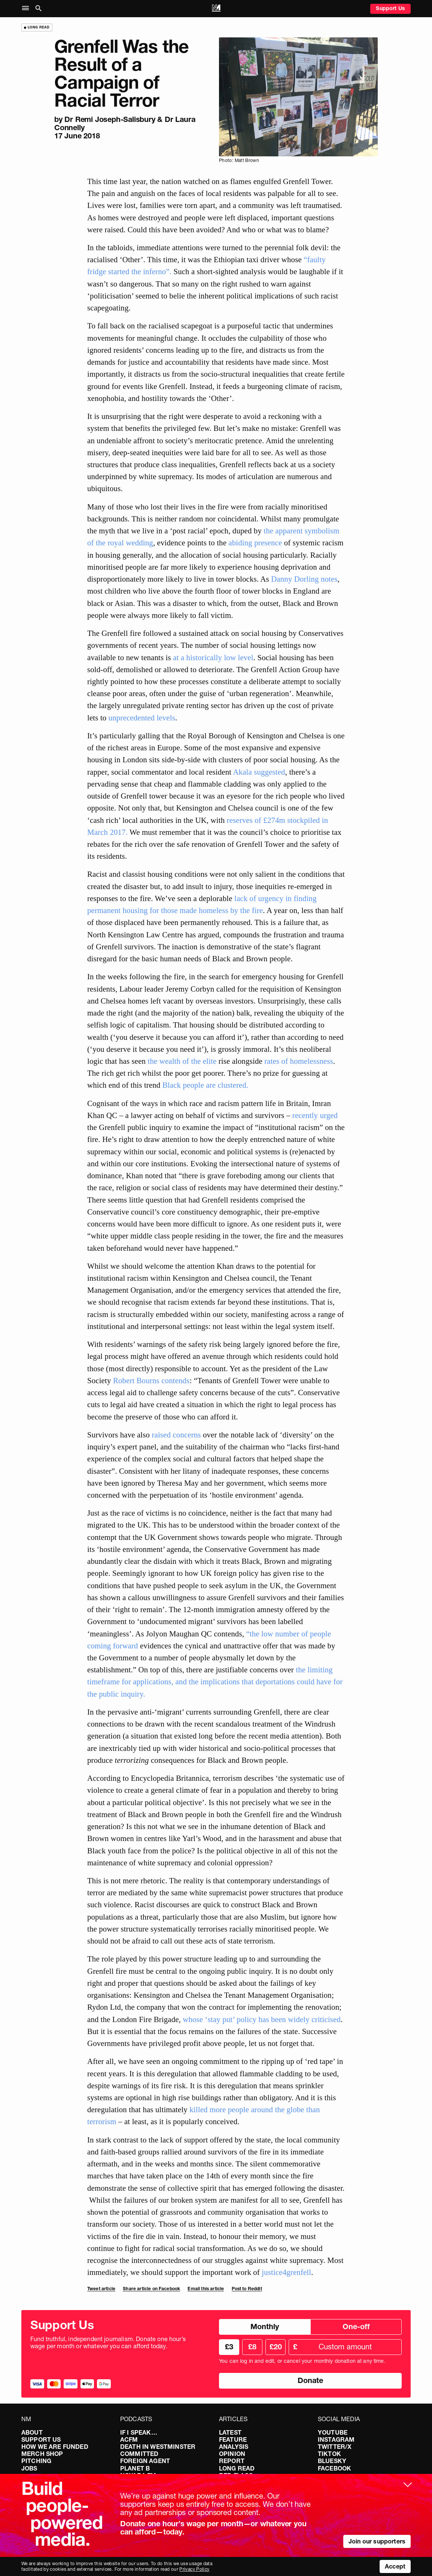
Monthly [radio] (264, 2326)
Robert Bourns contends (151, 1380)
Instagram (336, 2439)
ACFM (129, 2439)
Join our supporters (377, 2541)
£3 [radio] (229, 2346)
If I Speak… (138, 2432)
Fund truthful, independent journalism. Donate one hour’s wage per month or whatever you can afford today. (108, 2342)
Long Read (237, 2468)
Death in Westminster (157, 2446)
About (32, 2432)
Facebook (334, 2468)
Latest (230, 2432)
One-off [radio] (356, 2326)
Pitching (36, 2461)
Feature (233, 2439)
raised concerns (176, 1434)
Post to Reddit (247, 2288)
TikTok (329, 2453)
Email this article (206, 2288)
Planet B (135, 2468)
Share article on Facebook (151, 2288)
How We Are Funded (54, 2446)
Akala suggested (259, 772)
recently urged (315, 1115)
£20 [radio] (276, 2346)
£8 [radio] (252, 2346)
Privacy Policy (194, 2569)
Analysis (233, 2446)
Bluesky (332, 2461)
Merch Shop (42, 2453)
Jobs (29, 2468)
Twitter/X (335, 2446)
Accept (395, 2566)
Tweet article (101, 2288)
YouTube (332, 2432)
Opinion (232, 2453)
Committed (139, 2453)
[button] (27, 8)
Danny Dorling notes (304, 579)
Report (231, 2461)
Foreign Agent (145, 2461)
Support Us (390, 8)
